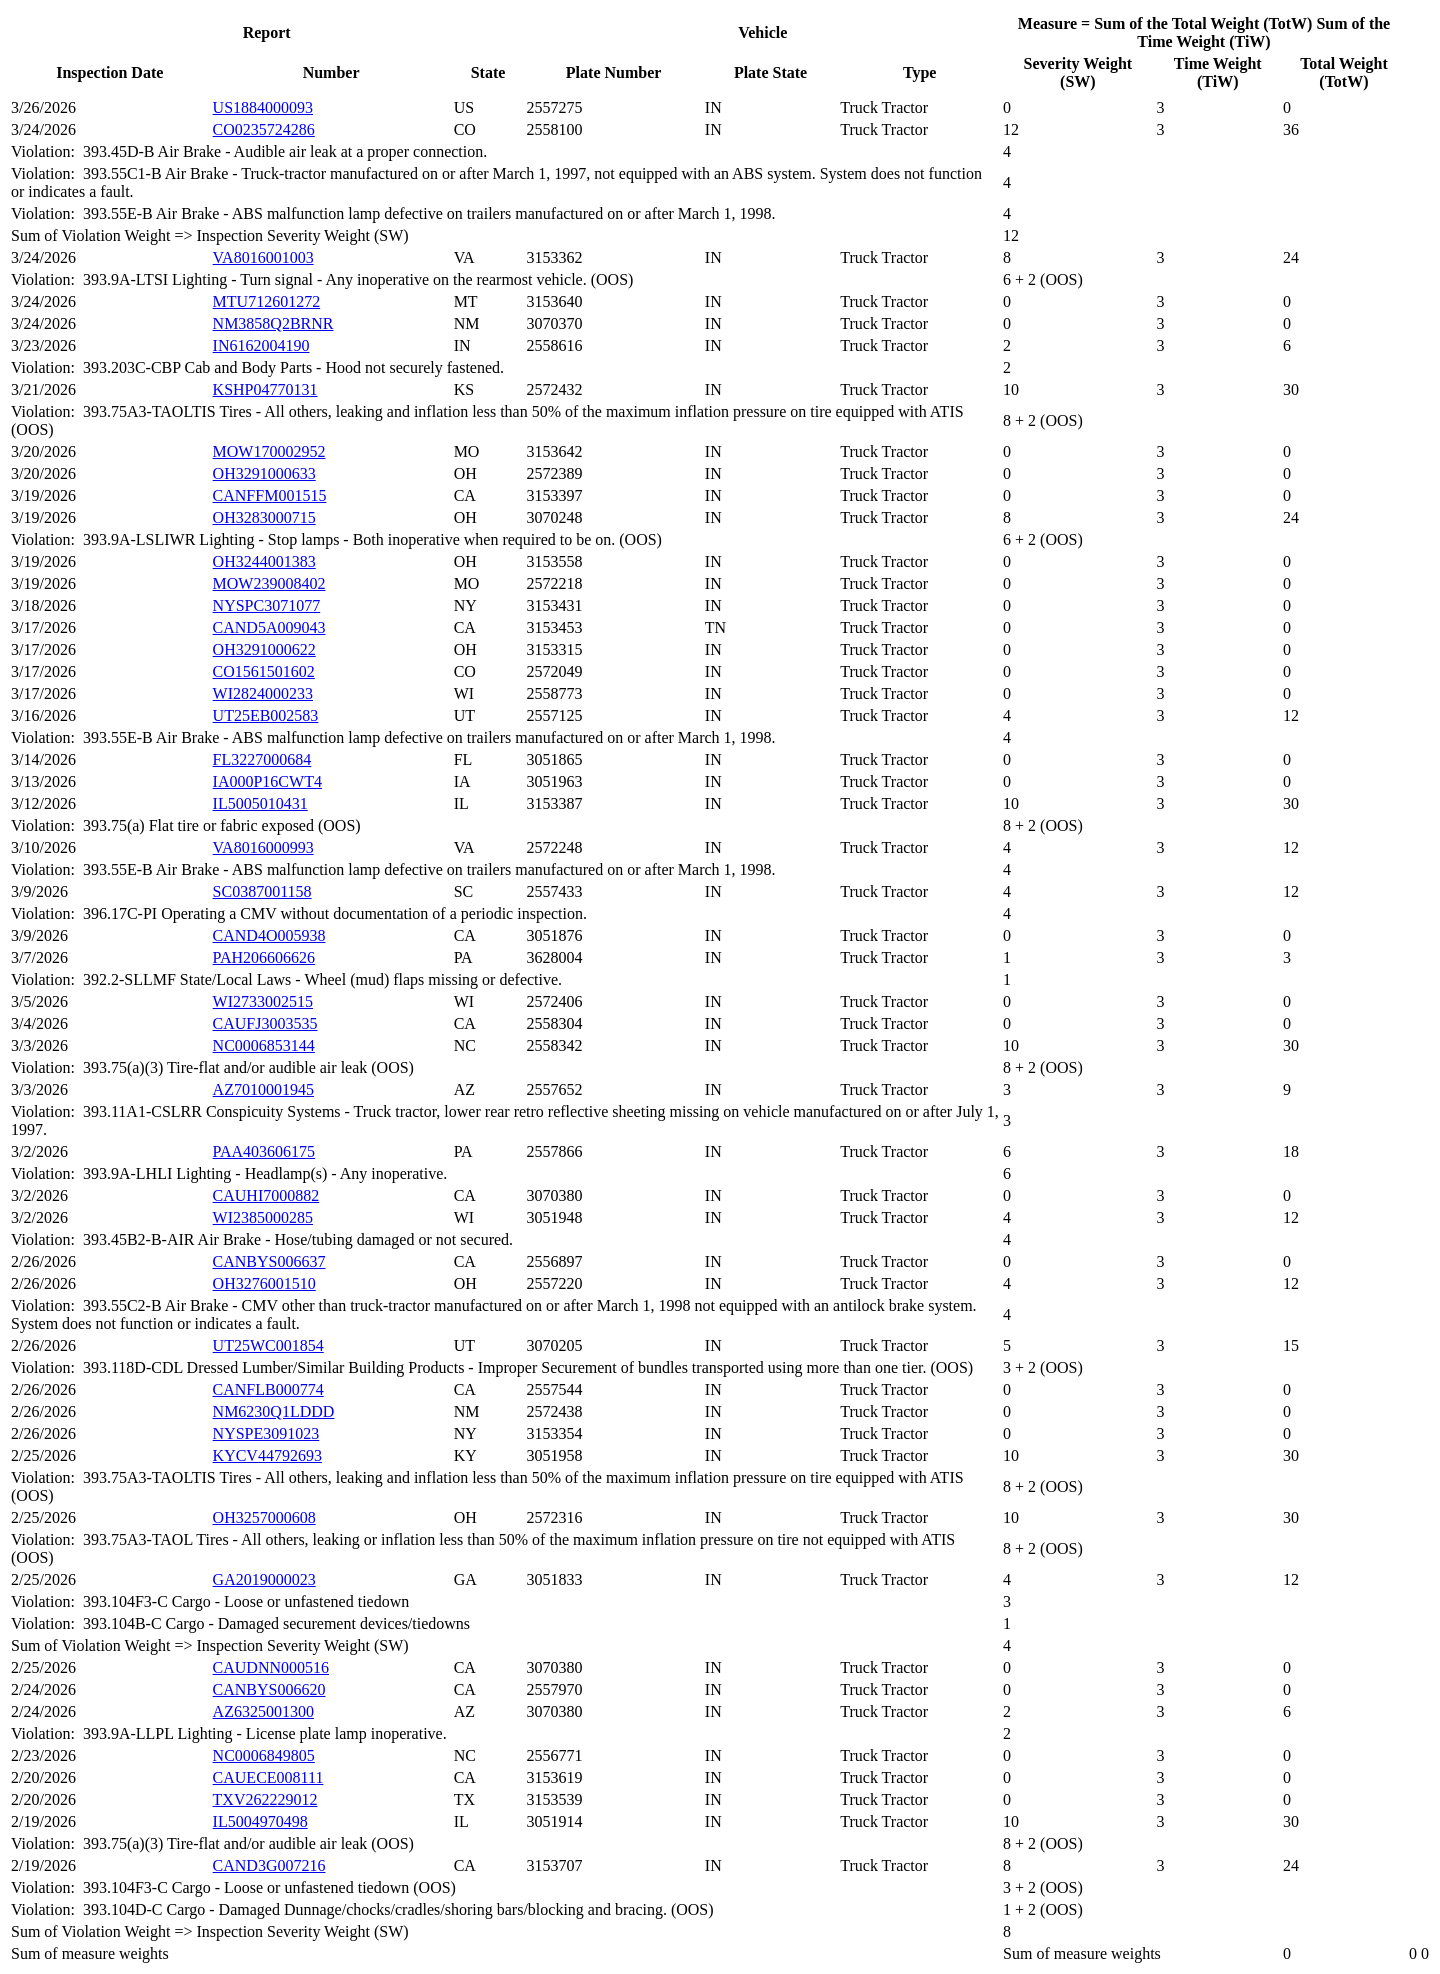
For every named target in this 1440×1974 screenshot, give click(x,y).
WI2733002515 (263, 1001)
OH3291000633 (264, 473)
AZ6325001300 (263, 1711)
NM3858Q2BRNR (273, 323)
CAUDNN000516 (271, 1667)
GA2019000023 (264, 1579)
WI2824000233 (263, 693)
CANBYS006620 (269, 1689)
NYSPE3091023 (266, 1433)
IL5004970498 (260, 1821)
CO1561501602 (264, 671)
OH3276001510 (264, 1283)
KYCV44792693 (267, 1455)
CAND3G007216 (269, 1865)
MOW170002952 (269, 451)
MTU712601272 (267, 301)
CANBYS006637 (269, 1261)
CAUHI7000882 (266, 1195)
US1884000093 (263, 107)
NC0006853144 (264, 1045)
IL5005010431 (260, 803)
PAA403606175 (264, 1151)
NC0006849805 (264, 1755)
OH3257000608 (264, 1517)
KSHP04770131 (265, 389)
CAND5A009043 (269, 627)
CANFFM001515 (270, 495)
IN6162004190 (261, 345)
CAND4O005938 (269, 935)
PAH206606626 (264, 957)
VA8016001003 (263, 257)
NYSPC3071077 (267, 605)
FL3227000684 (262, 759)
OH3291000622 (264, 649)
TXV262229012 (265, 1799)
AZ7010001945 (263, 1089)
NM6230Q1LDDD (274, 1411)
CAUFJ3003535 (265, 1023)
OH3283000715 (264, 517)
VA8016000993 (263, 847)
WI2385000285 (263, 1217)
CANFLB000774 (268, 1389)
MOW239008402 (269, 583)
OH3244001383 (264, 561)
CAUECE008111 (268, 1777)
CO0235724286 (264, 129)
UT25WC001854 (268, 1345)
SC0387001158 (262, 891)
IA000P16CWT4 (267, 781)
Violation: (47, 151)
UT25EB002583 (266, 715)
